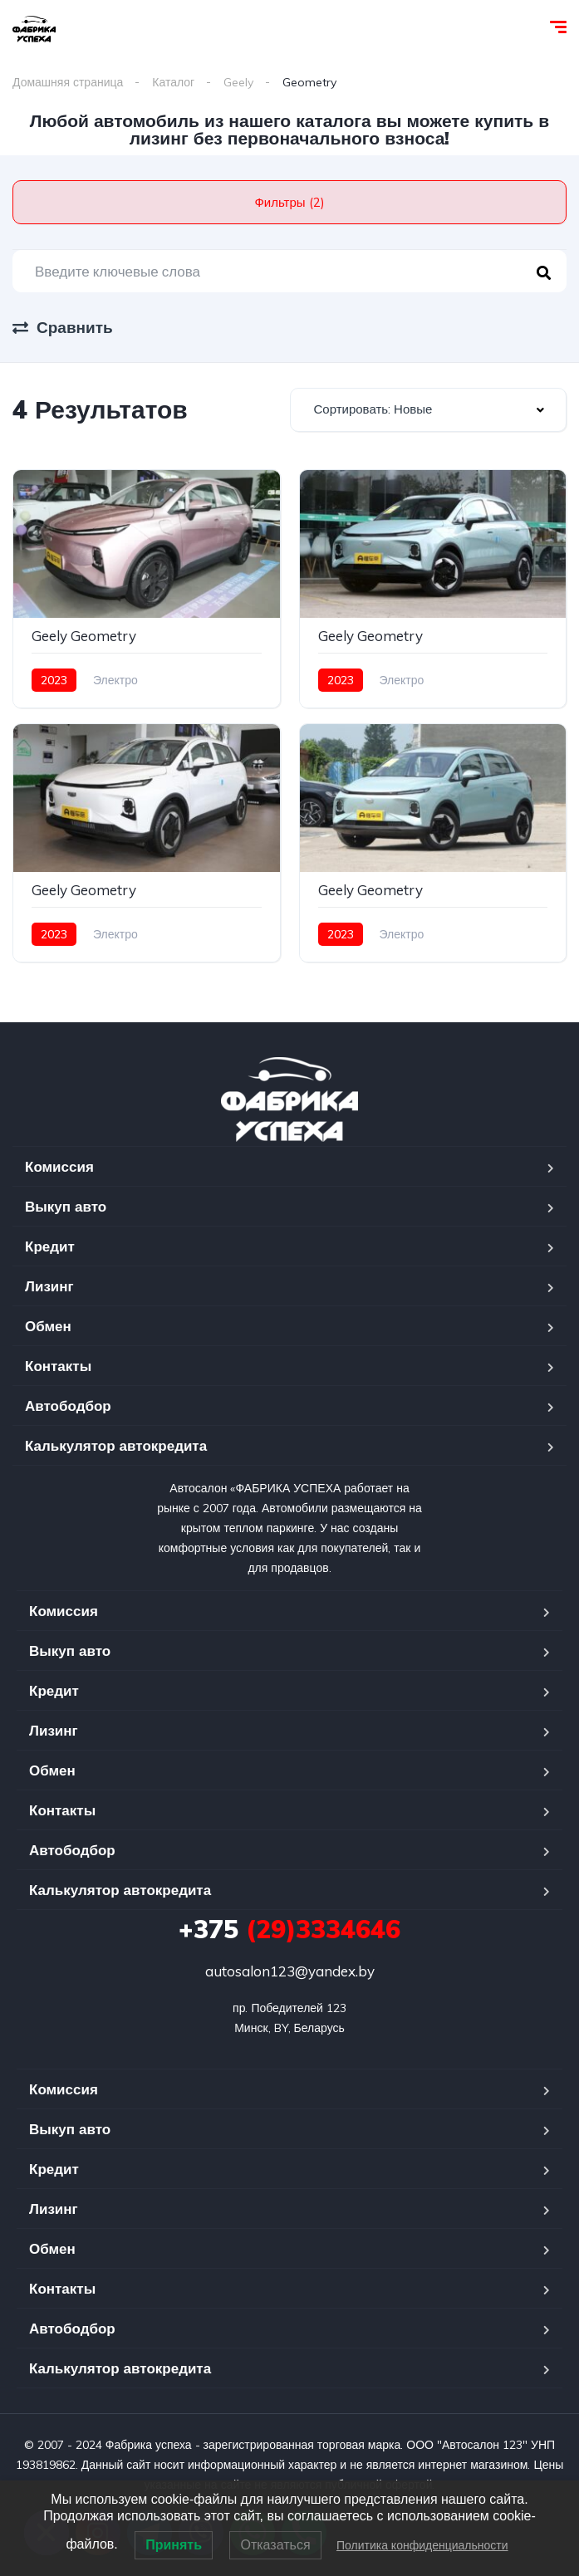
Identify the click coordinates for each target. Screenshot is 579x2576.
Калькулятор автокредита (116, 1445)
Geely (238, 82)
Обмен (48, 1326)
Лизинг (49, 1286)
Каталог (173, 82)
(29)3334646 (289, 1929)
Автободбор (68, 1405)
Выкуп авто (65, 1206)
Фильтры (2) (289, 202)
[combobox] (428, 410)
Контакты (58, 1365)
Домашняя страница (67, 82)
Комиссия (59, 1166)
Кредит (50, 1246)
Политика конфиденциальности (422, 2545)
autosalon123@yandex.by (290, 1971)
